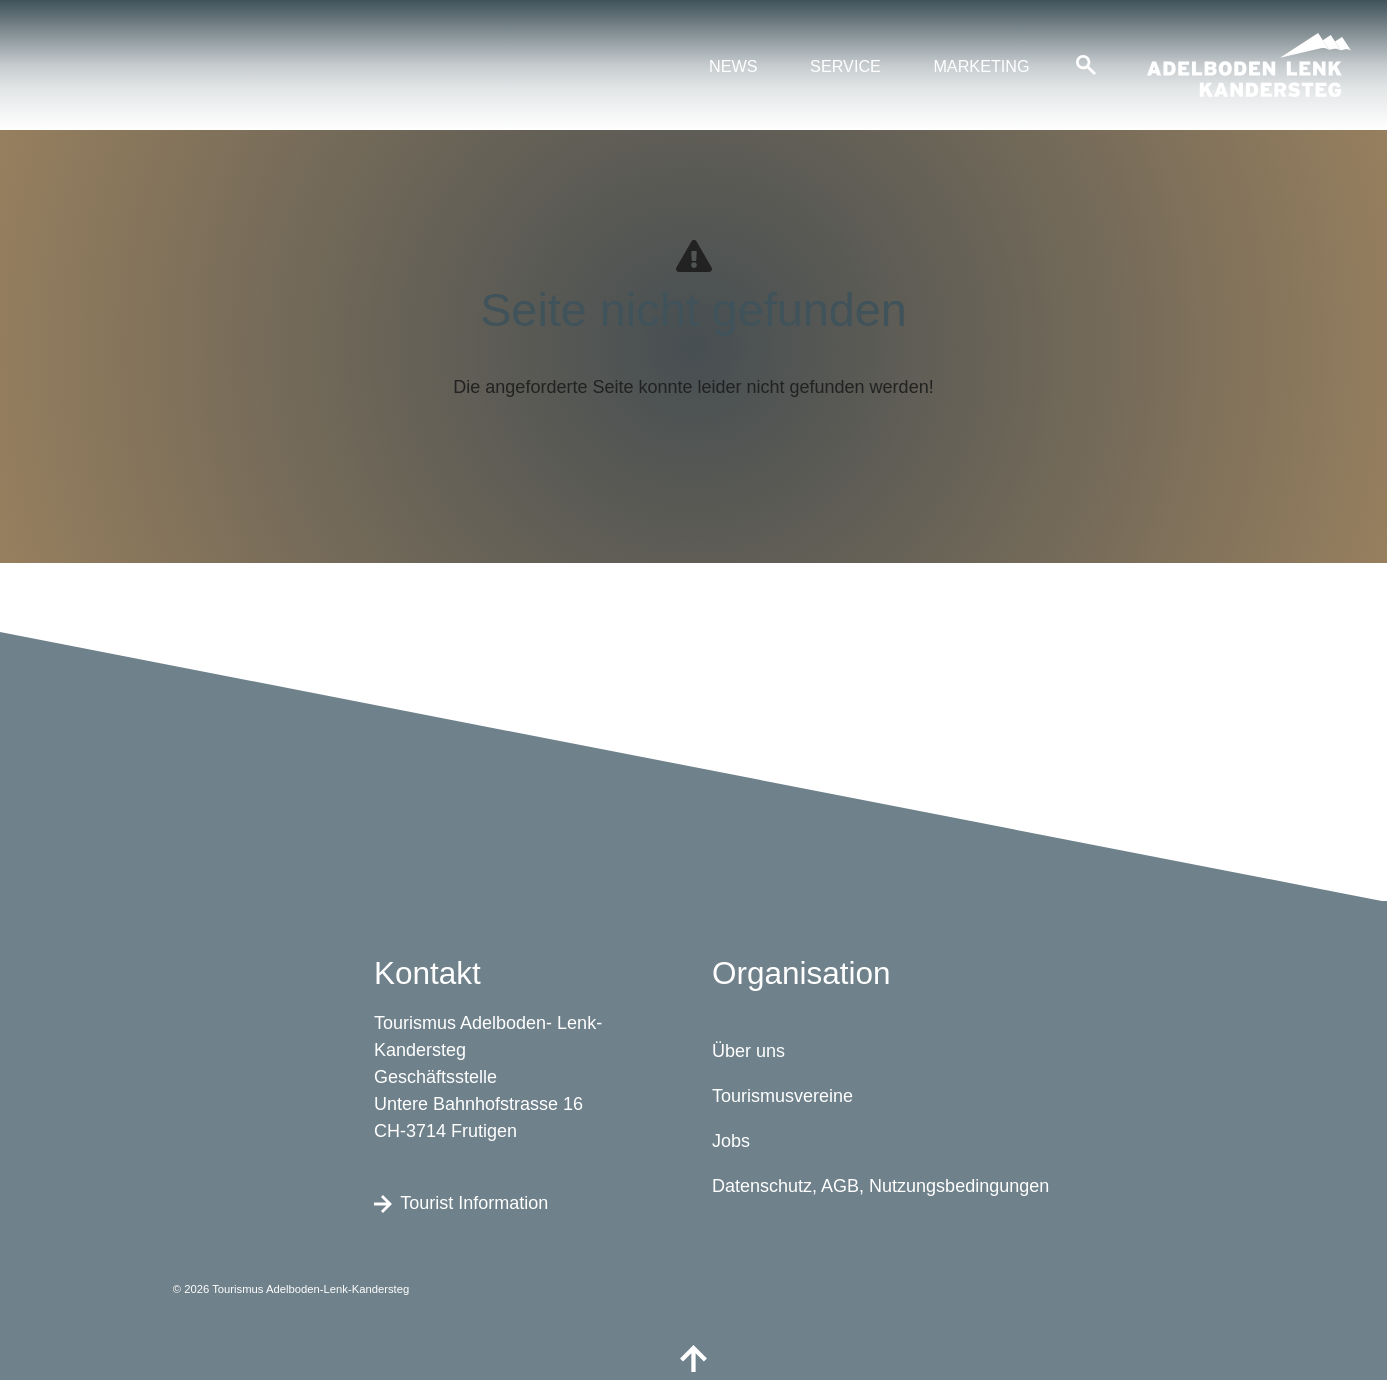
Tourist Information (461, 1202)
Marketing (981, 66)
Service (845, 66)
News (733, 66)
